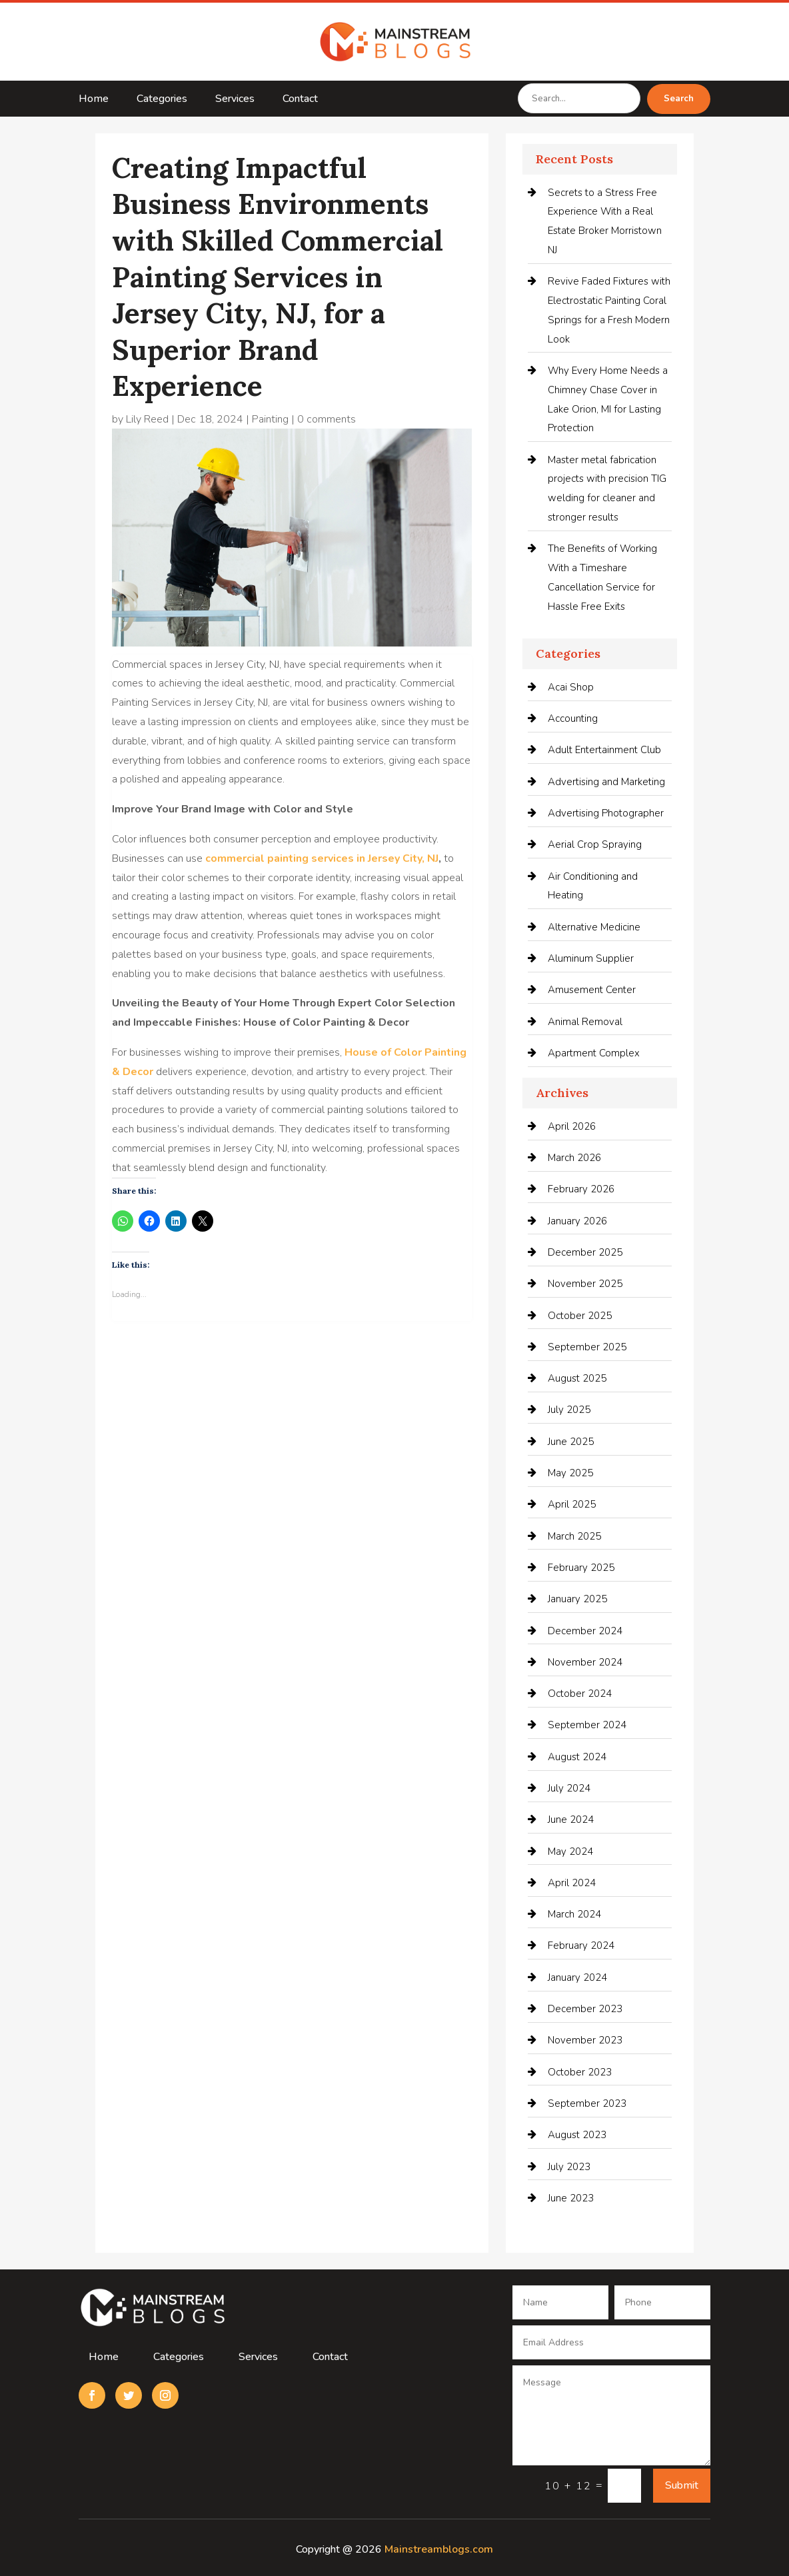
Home (94, 100)
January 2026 (577, 1221)
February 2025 (581, 1567)
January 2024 (577, 1977)
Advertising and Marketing (606, 781)
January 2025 (577, 1599)
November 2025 (585, 1283)
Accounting (573, 718)
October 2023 (580, 2072)
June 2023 (571, 2198)
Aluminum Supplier (591, 958)
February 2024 (581, 1945)
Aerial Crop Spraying (595, 844)
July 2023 (569, 2166)
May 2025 (570, 1473)
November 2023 (585, 2040)
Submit (681, 2485)
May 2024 (570, 1851)
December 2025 (585, 1252)
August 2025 (577, 1378)
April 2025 (572, 1504)
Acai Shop (571, 687)
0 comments (326, 419)
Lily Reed (147, 419)
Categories (162, 100)
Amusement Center (592, 989)
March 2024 (574, 1914)
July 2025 (569, 1409)
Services (235, 100)
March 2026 (574, 1157)
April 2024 (572, 1883)
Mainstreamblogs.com (439, 2549)
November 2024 (585, 1662)
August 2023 (577, 2134)
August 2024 (577, 1757)
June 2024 (571, 1819)
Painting (270, 419)
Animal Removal (585, 1021)
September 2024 (587, 1725)
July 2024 (569, 1788)
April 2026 (572, 1126)
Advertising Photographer (606, 813)
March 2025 (574, 1536)
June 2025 (571, 1441)
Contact (300, 100)
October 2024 (580, 1693)
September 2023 (587, 2103)
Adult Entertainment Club (604, 749)
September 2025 (587, 1347)
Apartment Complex (594, 1053)
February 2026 (581, 1189)
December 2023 (585, 2008)
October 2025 (580, 1315)
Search (679, 99)
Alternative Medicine (594, 927)
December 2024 (585, 1631)
